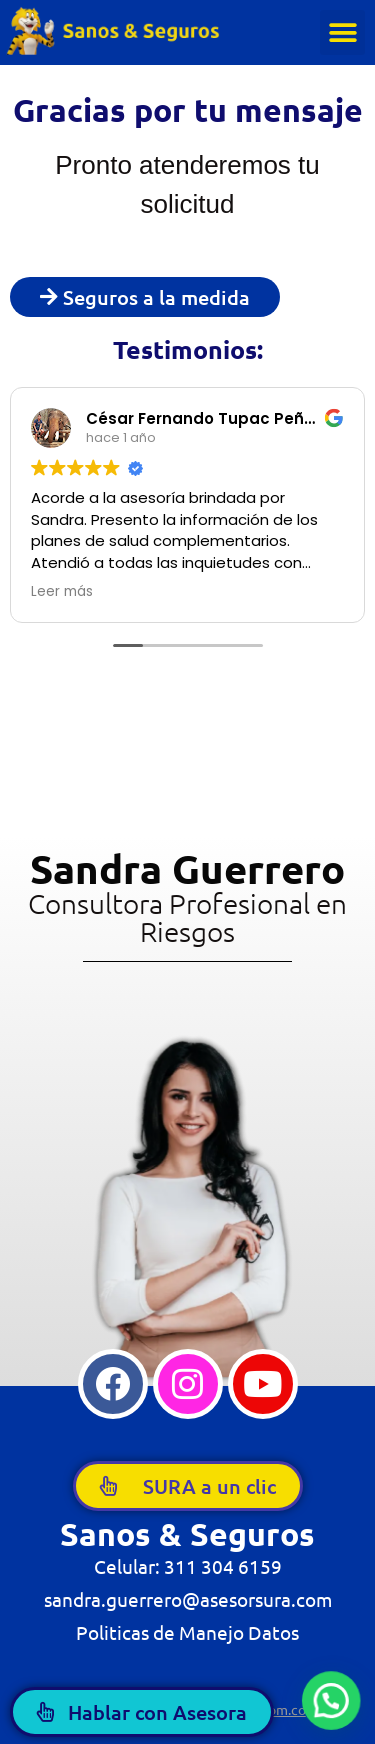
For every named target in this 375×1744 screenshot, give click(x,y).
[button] (342, 32)
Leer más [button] (62, 592)
